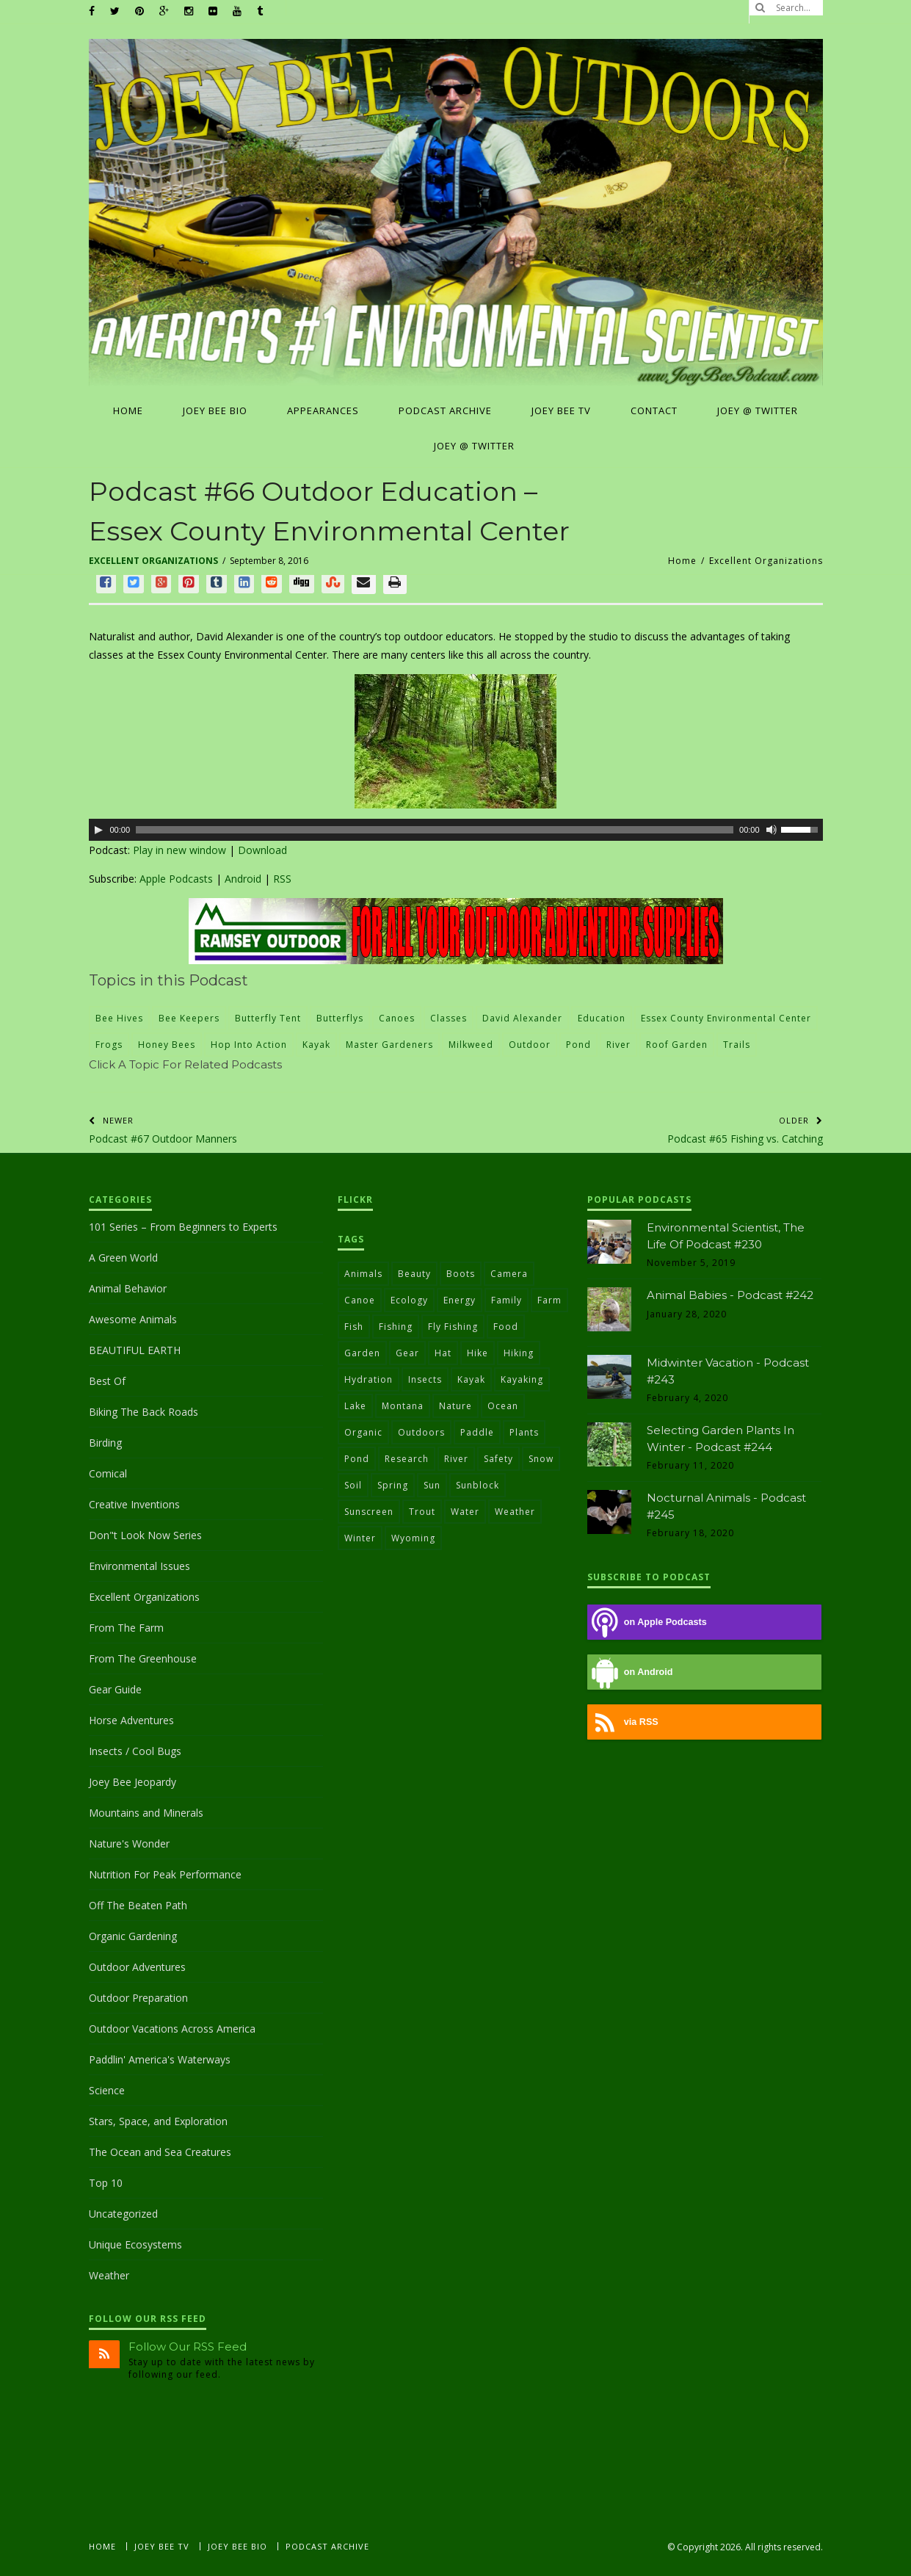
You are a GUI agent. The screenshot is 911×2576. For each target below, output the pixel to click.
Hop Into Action (249, 1044)
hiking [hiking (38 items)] (519, 1353)
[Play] (98, 830)
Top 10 (106, 2183)
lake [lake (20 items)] (355, 1406)
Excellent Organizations (153, 560)
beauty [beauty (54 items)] (414, 1273)
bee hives (119, 1018)
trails (736, 1044)
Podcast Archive (327, 2546)
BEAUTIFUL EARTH (135, 1350)
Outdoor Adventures (137, 1967)
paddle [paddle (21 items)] (477, 1432)
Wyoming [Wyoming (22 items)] (413, 1538)
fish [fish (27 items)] (353, 1326)
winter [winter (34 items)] (360, 1538)
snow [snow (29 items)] (541, 1458)
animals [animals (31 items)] (363, 1273)
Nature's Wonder (129, 1843)
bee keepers (189, 1018)
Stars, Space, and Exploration (158, 2121)
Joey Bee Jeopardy (132, 1782)
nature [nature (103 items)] (455, 1406)
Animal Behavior (128, 1288)
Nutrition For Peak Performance (165, 1874)
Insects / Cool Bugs (135, 1751)
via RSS (622, 1722)
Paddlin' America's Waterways (160, 2059)
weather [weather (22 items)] (515, 1511)
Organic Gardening (133, 1936)
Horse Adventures (131, 1720)
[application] (456, 830)
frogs (109, 1044)
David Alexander (522, 1018)
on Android (630, 1672)
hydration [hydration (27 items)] (368, 1379)
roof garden (677, 1044)
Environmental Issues (139, 1566)
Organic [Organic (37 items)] (363, 1432)
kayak (316, 1044)
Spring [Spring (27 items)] (392, 1485)
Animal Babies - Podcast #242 (730, 1295)
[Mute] (771, 830)
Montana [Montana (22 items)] (403, 1406)
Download (262, 850)
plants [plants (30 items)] (524, 1432)
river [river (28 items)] (456, 1458)
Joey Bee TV (161, 2546)
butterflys (339, 1018)
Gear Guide (115, 1689)
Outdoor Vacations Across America (172, 2029)
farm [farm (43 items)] (549, 1300)
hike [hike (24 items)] (477, 1353)
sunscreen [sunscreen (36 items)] (368, 1511)
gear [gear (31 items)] (407, 1353)
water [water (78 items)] (465, 1511)
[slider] (434, 829)
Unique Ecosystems (135, 2244)
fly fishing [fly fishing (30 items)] (453, 1326)
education (601, 1018)
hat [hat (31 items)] (443, 1353)
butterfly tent (268, 1018)
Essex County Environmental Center (726, 1018)
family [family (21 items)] (506, 1300)
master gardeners (389, 1044)
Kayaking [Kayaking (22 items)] (522, 1379)
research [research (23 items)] (407, 1458)
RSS (282, 879)
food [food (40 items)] (505, 1326)
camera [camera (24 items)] (509, 1273)
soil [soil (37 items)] (353, 1485)
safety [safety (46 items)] (498, 1458)
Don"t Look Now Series (145, 1535)
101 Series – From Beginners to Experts (183, 1227)
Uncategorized (123, 2214)
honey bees (166, 1044)
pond (578, 1044)
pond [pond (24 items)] (356, 1458)
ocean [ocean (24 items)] (502, 1406)
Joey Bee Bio (237, 2546)
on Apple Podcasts (647, 1622)
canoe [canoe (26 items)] (359, 1300)
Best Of (107, 1381)
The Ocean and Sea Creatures (160, 2152)
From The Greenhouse (143, 1658)
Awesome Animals (133, 1319)
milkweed (471, 1044)
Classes (448, 1018)
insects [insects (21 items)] (425, 1379)
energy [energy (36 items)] (459, 1300)
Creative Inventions (134, 1504)
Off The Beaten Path (138, 1905)
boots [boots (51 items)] (460, 1273)
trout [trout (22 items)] (422, 1511)
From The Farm (126, 1628)
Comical (108, 1473)
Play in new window (179, 850)
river (618, 1044)
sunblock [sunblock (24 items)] (477, 1485)
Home (682, 560)
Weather (109, 2275)
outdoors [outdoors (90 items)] (421, 1432)
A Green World (123, 1258)
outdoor (530, 1044)
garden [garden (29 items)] (362, 1353)
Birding (105, 1443)
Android (243, 879)
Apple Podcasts (176, 879)
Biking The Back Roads (143, 1412)
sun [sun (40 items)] (432, 1485)
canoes (397, 1018)
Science (107, 2090)
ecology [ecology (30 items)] (409, 1300)
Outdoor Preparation (138, 1998)
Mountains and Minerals (146, 1813)
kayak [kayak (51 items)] (471, 1379)
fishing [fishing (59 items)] (396, 1326)
